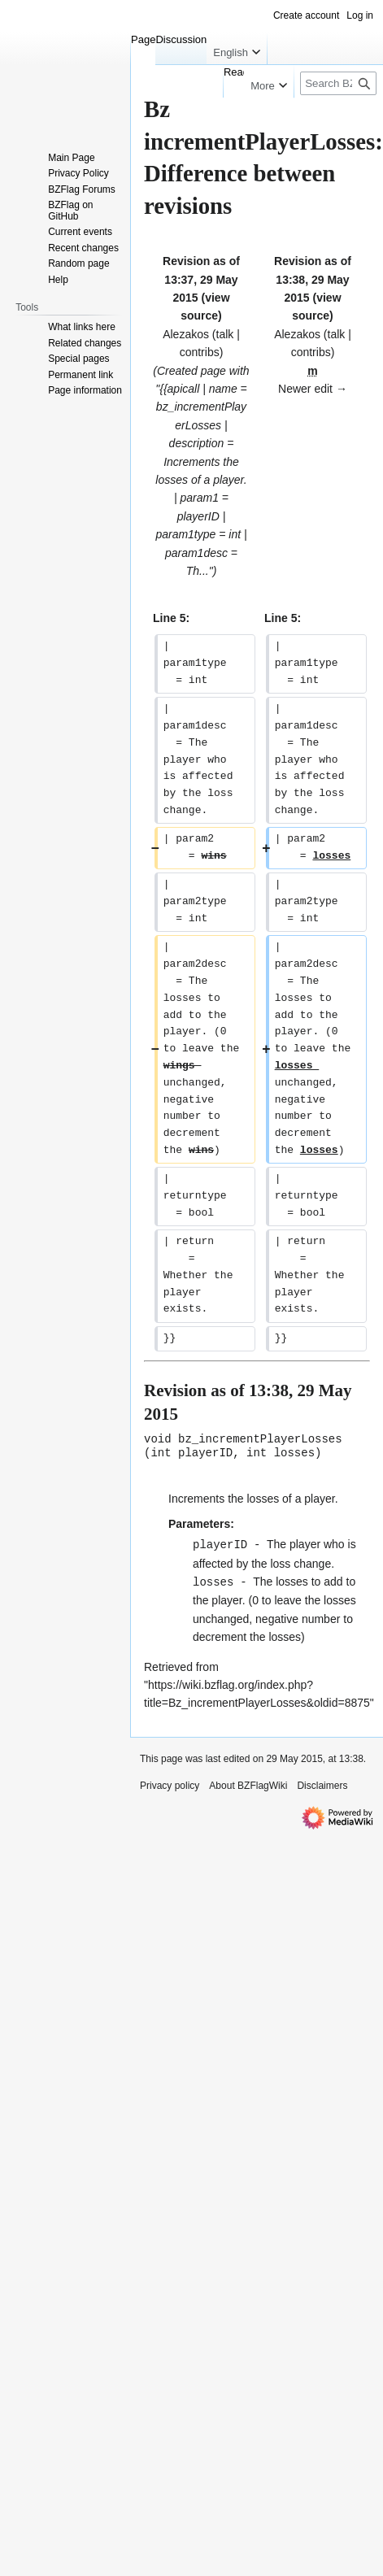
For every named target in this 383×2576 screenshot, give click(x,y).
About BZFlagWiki (248, 1782)
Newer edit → (312, 388)
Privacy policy (169, 1782)
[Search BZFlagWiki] (338, 83)
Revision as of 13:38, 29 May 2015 (312, 279)
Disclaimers (322, 1782)
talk (225, 334)
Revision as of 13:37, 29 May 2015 (201, 279)
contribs (200, 352)
